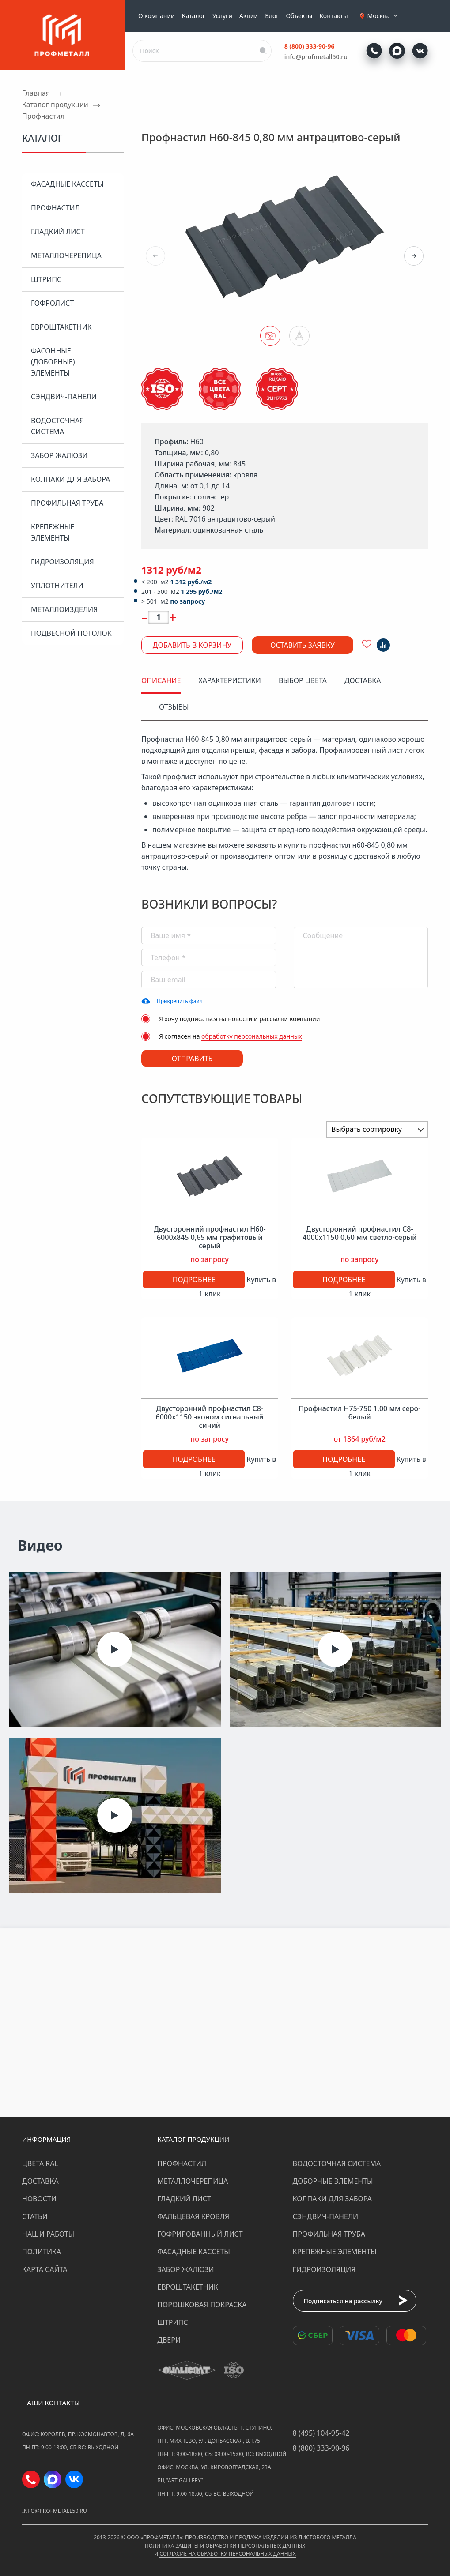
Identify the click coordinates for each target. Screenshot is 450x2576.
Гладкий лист (58, 232)
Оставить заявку (302, 645)
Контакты (333, 16)
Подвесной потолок (71, 633)
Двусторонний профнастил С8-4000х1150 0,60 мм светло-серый (359, 1233)
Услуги (222, 16)
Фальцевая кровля (193, 2216)
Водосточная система (57, 426)
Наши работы (48, 2234)
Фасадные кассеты (67, 184)
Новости (39, 2199)
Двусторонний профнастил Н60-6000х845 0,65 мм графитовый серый (210, 1237)
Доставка (40, 2181)
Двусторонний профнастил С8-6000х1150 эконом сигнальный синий (210, 1417)
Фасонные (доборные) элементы (53, 362)
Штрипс (46, 279)
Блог (272, 16)
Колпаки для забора (70, 479)
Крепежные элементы (52, 532)
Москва (383, 15)
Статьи (35, 2216)
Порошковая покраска (201, 2304)
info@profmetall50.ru (316, 57)
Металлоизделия (64, 609)
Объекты (299, 16)
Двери (169, 2340)
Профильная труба (67, 503)
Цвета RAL (40, 2163)
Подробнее (194, 1279)
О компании (156, 16)
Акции (248, 16)
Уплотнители (57, 585)
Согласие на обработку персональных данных (227, 2553)
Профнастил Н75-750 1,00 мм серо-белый (359, 1412)
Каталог (193, 16)
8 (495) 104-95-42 (321, 2433)
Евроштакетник (61, 327)
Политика (41, 2252)
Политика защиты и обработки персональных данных (225, 2546)
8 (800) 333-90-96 (309, 46)
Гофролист (52, 303)
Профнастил (55, 208)
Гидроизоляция (62, 562)
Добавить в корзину (192, 645)
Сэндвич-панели (64, 397)
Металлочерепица (66, 255)
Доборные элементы (333, 2181)
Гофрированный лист (199, 2234)
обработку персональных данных (251, 1036)
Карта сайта (45, 2269)
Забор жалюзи (59, 455)
